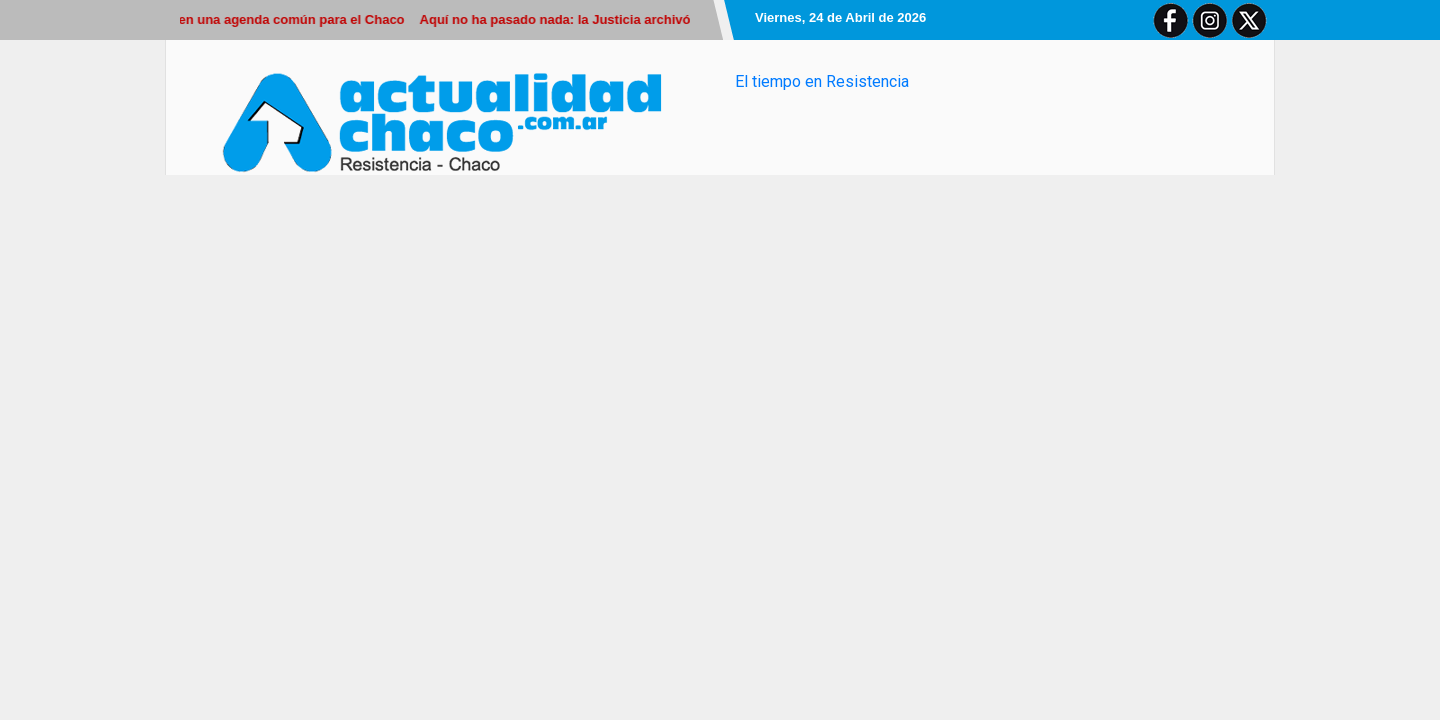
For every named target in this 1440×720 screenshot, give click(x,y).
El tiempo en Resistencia (822, 81)
